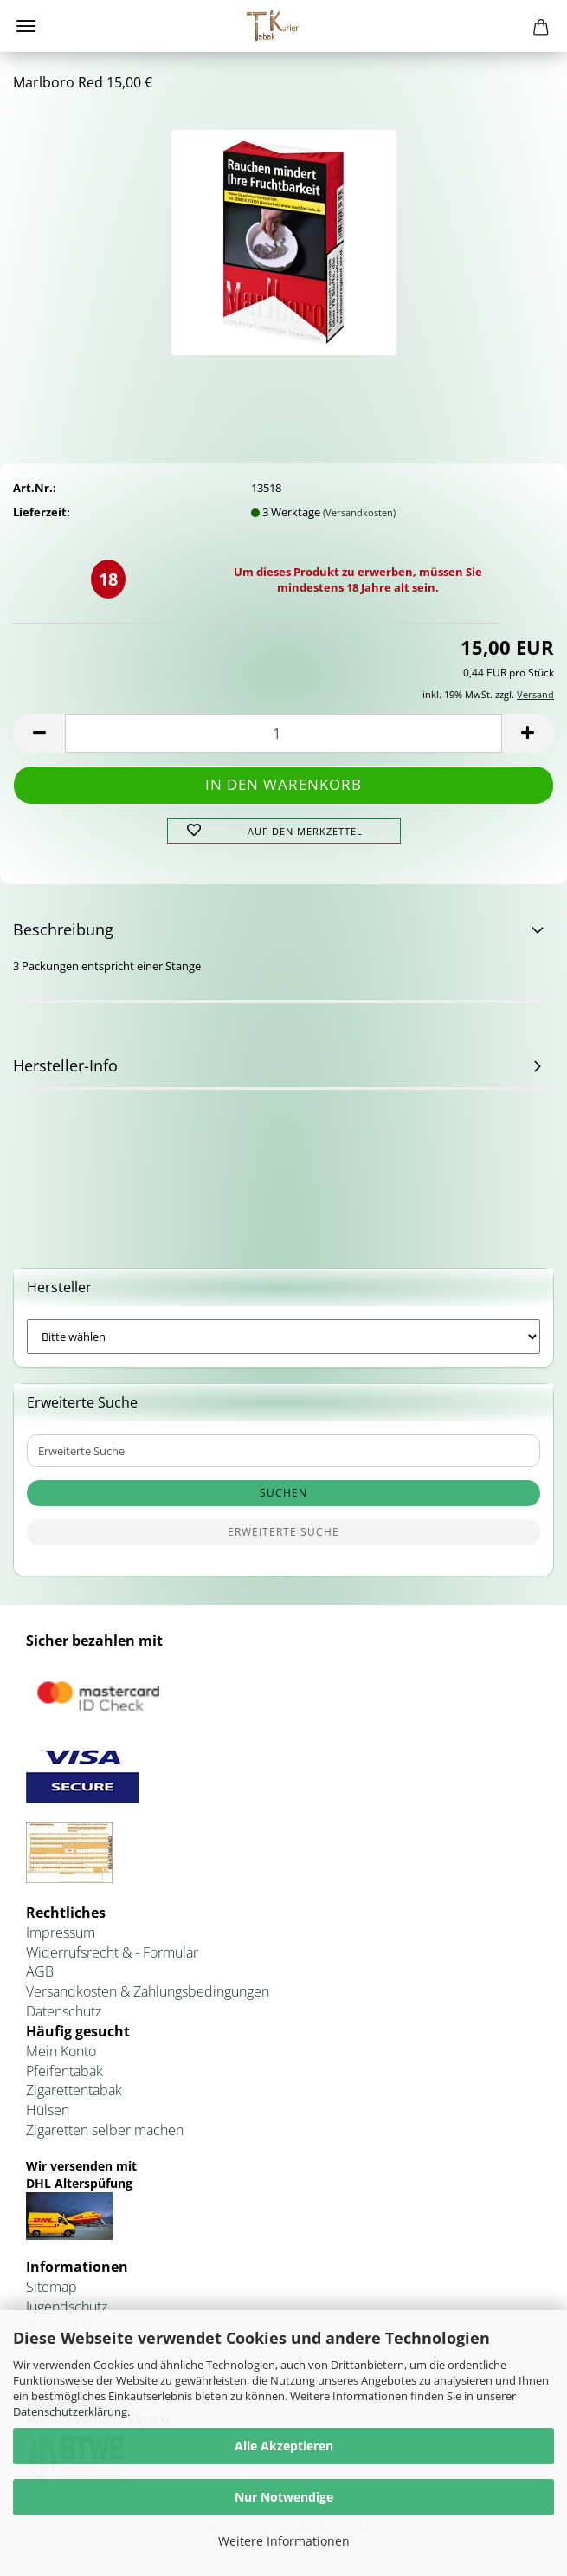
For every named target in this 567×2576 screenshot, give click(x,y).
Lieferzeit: (41, 512)
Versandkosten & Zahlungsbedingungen (147, 1991)
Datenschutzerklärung (70, 2411)
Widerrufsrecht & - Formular (112, 1952)
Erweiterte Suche (283, 1531)
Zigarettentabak (74, 2090)
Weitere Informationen (284, 2541)
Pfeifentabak (64, 2071)
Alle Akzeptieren (284, 2445)
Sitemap (51, 2286)
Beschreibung (63, 929)
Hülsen (47, 2110)
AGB (40, 1971)
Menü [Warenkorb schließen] (25, 26)
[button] (39, 733)
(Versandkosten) (359, 512)
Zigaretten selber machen (105, 2129)
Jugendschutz (66, 2306)
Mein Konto (61, 2051)
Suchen (283, 1492)
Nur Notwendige (284, 2497)
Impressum (60, 1932)
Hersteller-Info (65, 1065)
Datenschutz (63, 2011)
